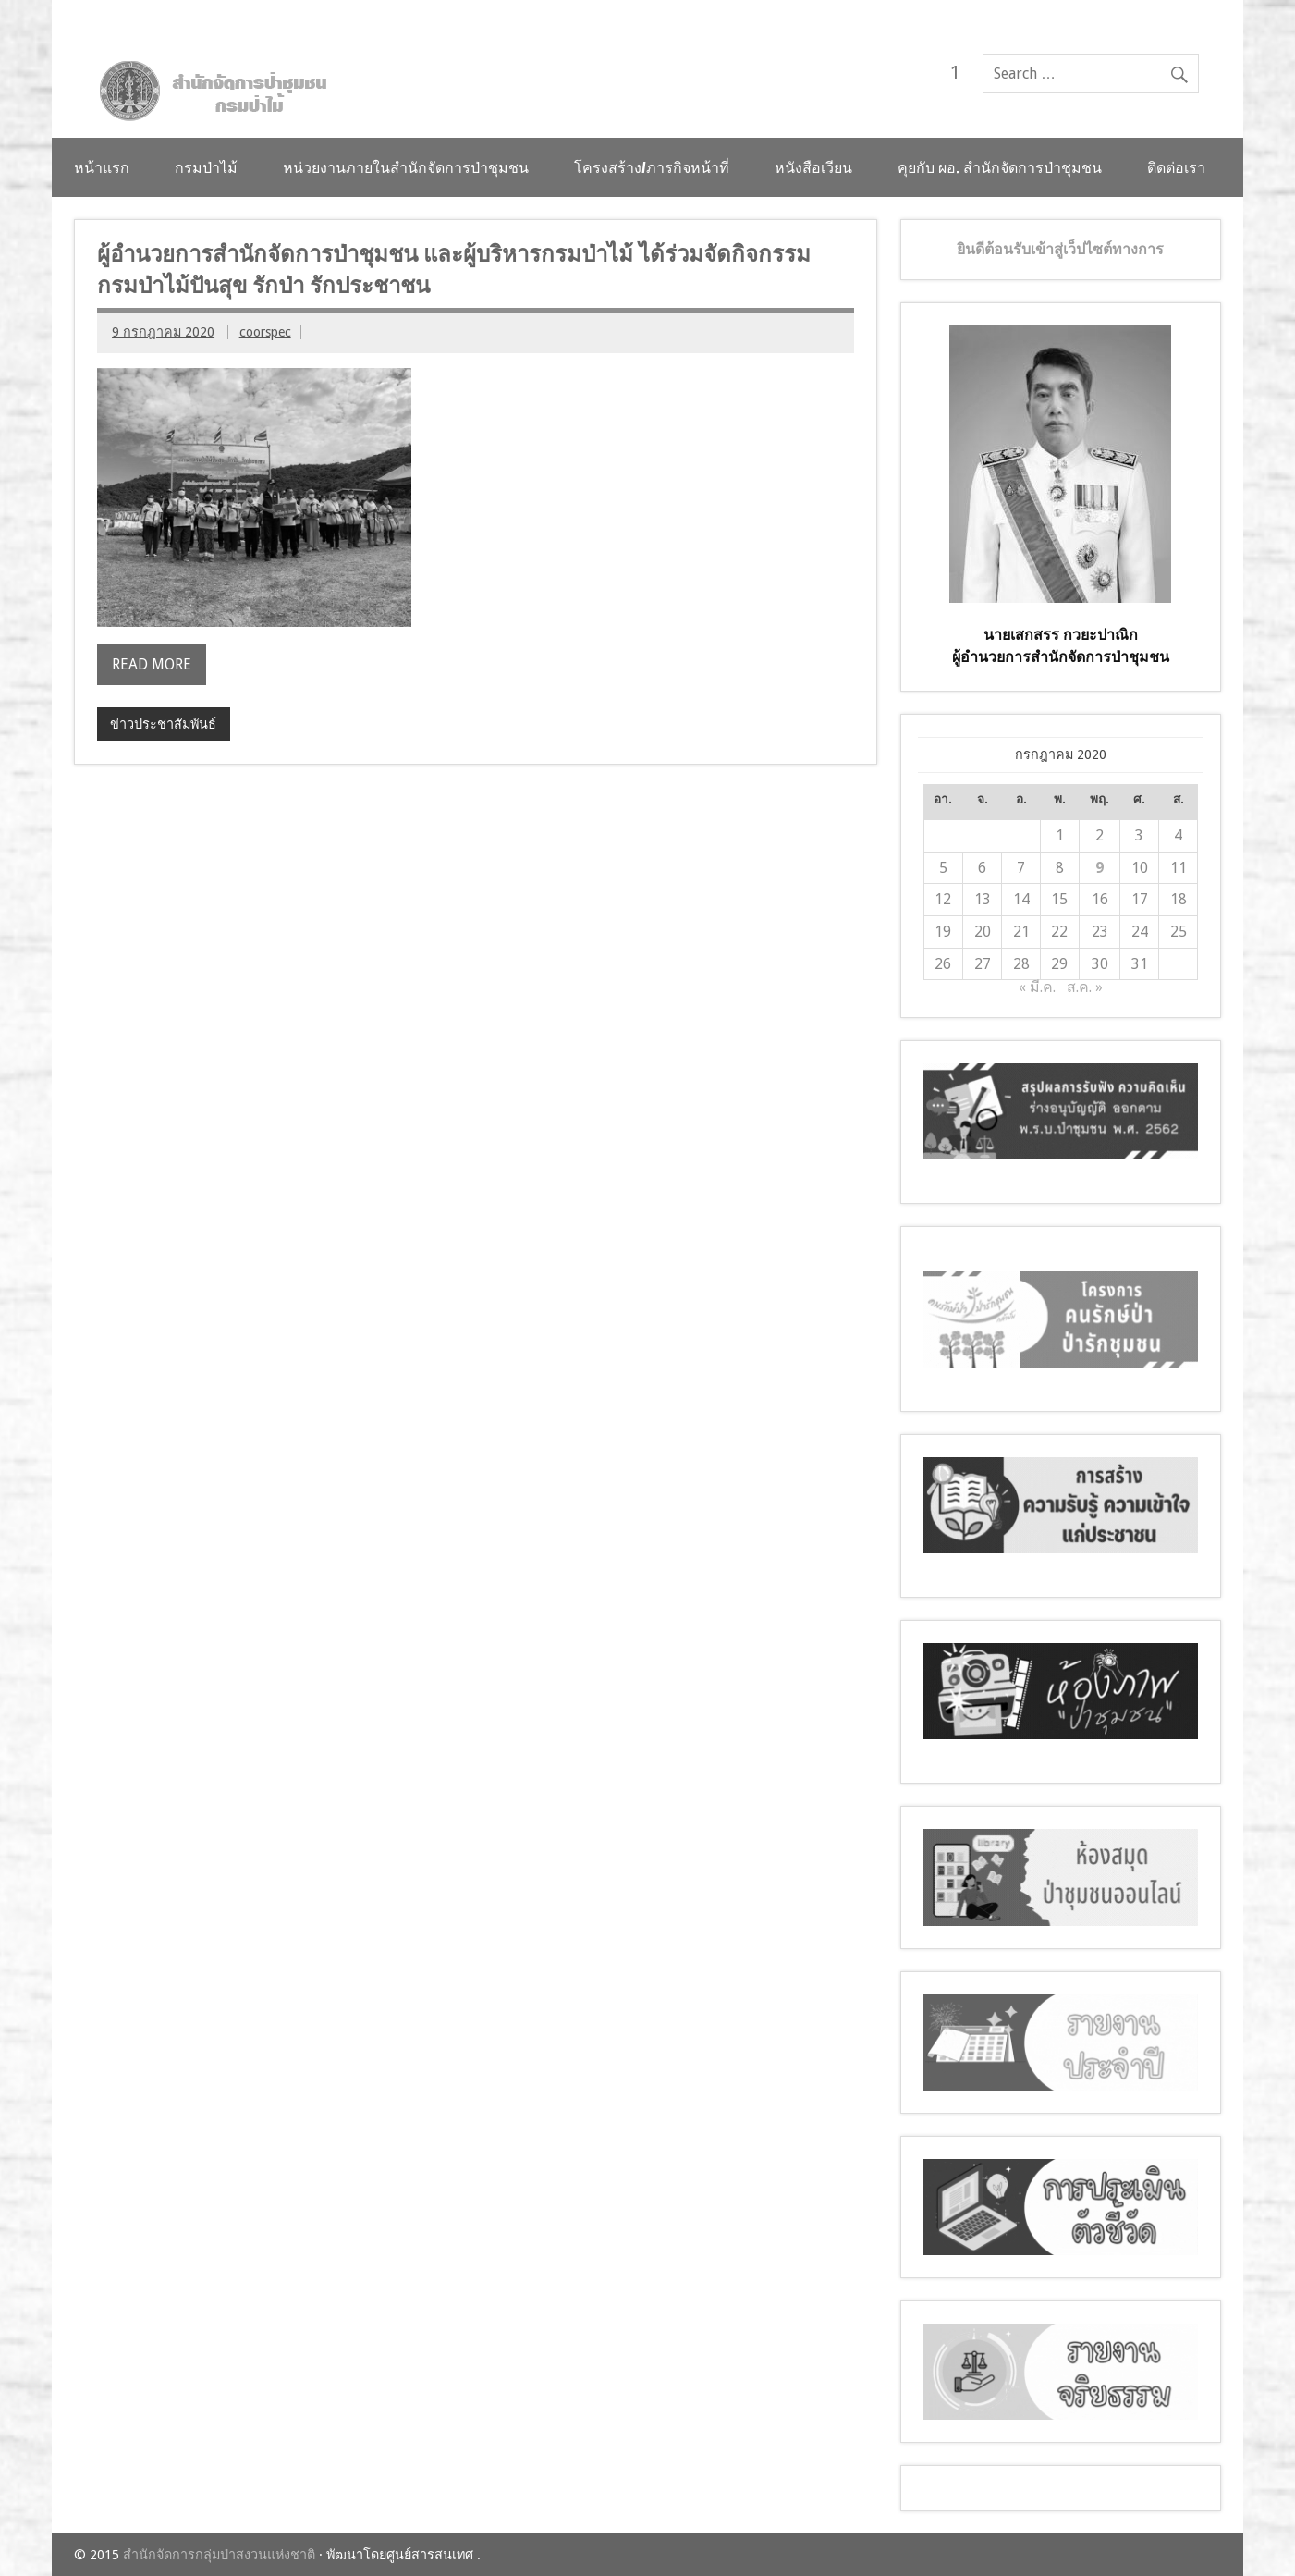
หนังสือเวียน (813, 167)
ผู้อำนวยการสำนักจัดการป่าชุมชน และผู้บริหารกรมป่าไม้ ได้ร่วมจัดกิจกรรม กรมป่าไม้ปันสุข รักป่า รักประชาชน (454, 269)
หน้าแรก (101, 167)
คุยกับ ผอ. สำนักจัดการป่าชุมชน (1000, 167)
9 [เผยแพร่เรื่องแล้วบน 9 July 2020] (1099, 868)
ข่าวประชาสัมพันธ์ (163, 724)
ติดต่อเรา (1176, 167)
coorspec (265, 332)
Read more (151, 664)
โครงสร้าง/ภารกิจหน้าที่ (651, 167)
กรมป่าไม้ (206, 167)
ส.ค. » (1085, 987)
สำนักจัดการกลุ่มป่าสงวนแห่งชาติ (219, 2554)
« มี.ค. (1037, 987)
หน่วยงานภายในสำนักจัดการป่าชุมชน (406, 167)
